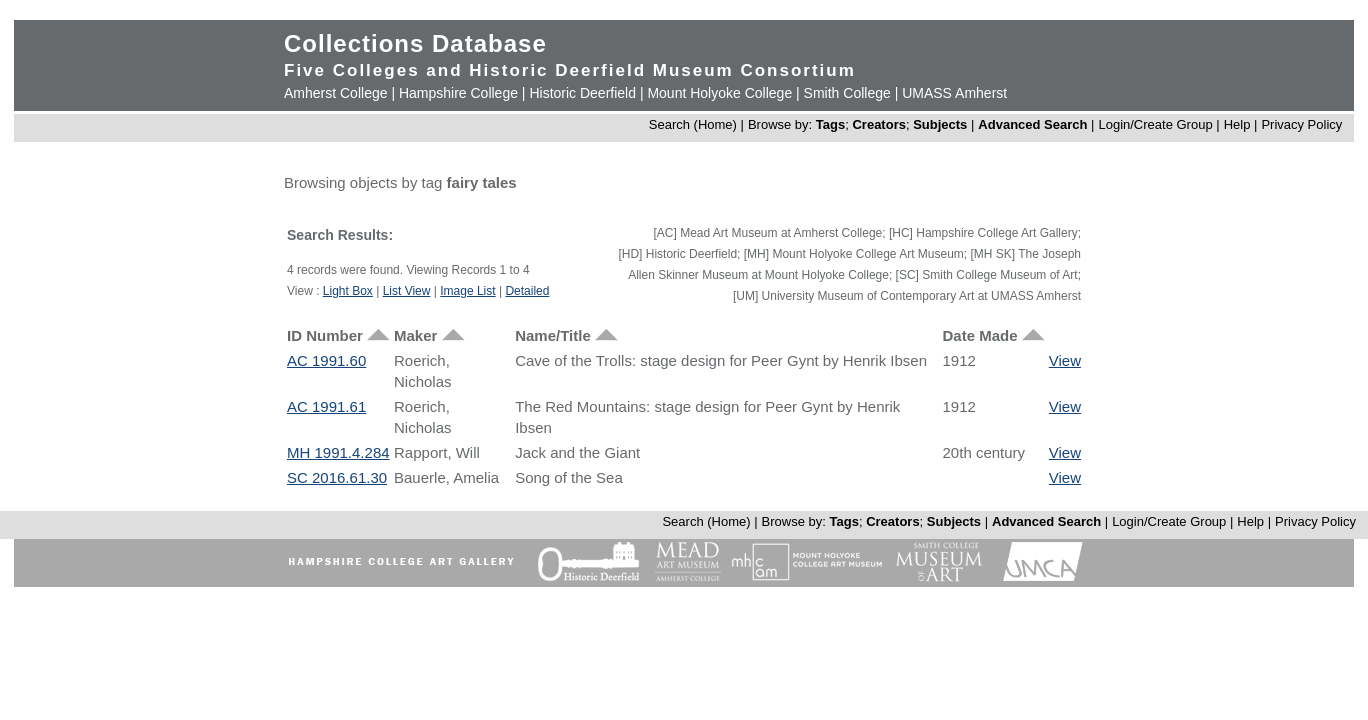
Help (1237, 124)
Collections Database (415, 43)
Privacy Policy (1301, 124)
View (1065, 360)
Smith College (847, 93)
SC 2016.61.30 (337, 477)
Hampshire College (458, 93)
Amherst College (336, 93)
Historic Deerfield (582, 93)
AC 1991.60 (326, 360)
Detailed (527, 291)
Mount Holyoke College (719, 93)
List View (407, 291)
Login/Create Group (1157, 124)
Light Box (348, 291)
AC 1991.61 (326, 406)
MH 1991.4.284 (338, 452)
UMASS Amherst (954, 93)
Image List (467, 291)
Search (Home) (693, 124)
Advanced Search (1032, 124)
